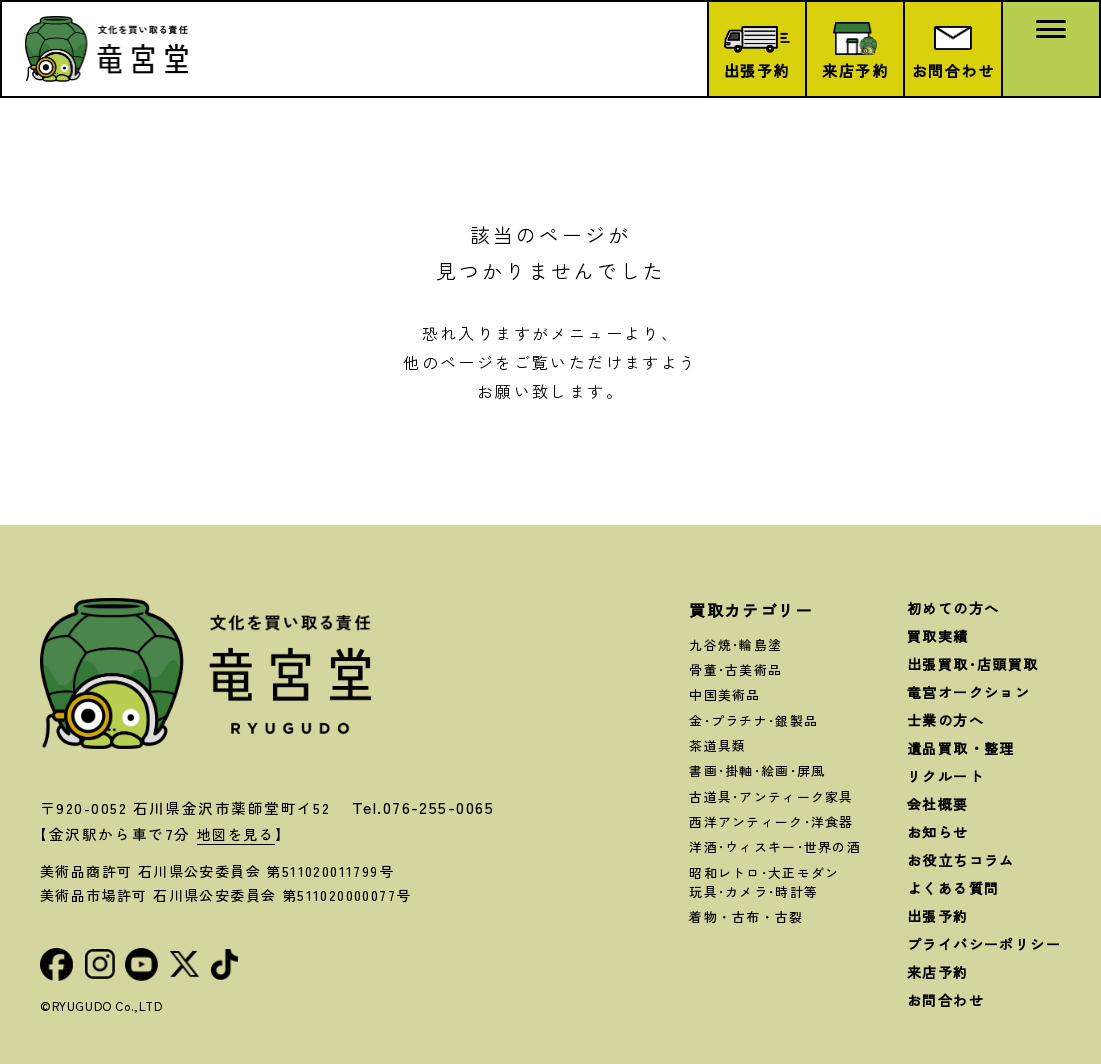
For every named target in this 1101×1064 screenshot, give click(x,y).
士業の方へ (945, 720)
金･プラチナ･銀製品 (753, 720)
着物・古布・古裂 (746, 916)
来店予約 (938, 972)
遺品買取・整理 (961, 748)
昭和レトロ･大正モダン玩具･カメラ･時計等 (764, 882)
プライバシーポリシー (984, 944)
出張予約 (938, 916)
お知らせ (938, 832)
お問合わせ (945, 1000)
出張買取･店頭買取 (973, 664)
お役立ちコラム (961, 860)
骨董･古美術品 (735, 669)
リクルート (945, 776)
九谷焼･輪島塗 (735, 644)
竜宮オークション (968, 692)
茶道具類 (717, 745)
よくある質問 (953, 888)
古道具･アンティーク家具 (771, 796)
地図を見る (238, 833)
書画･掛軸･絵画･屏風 (757, 770)
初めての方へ (953, 608)
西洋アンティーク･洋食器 (771, 821)
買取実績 (938, 636)
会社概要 (938, 804)
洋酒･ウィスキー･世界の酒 (775, 846)
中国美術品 (724, 694)
